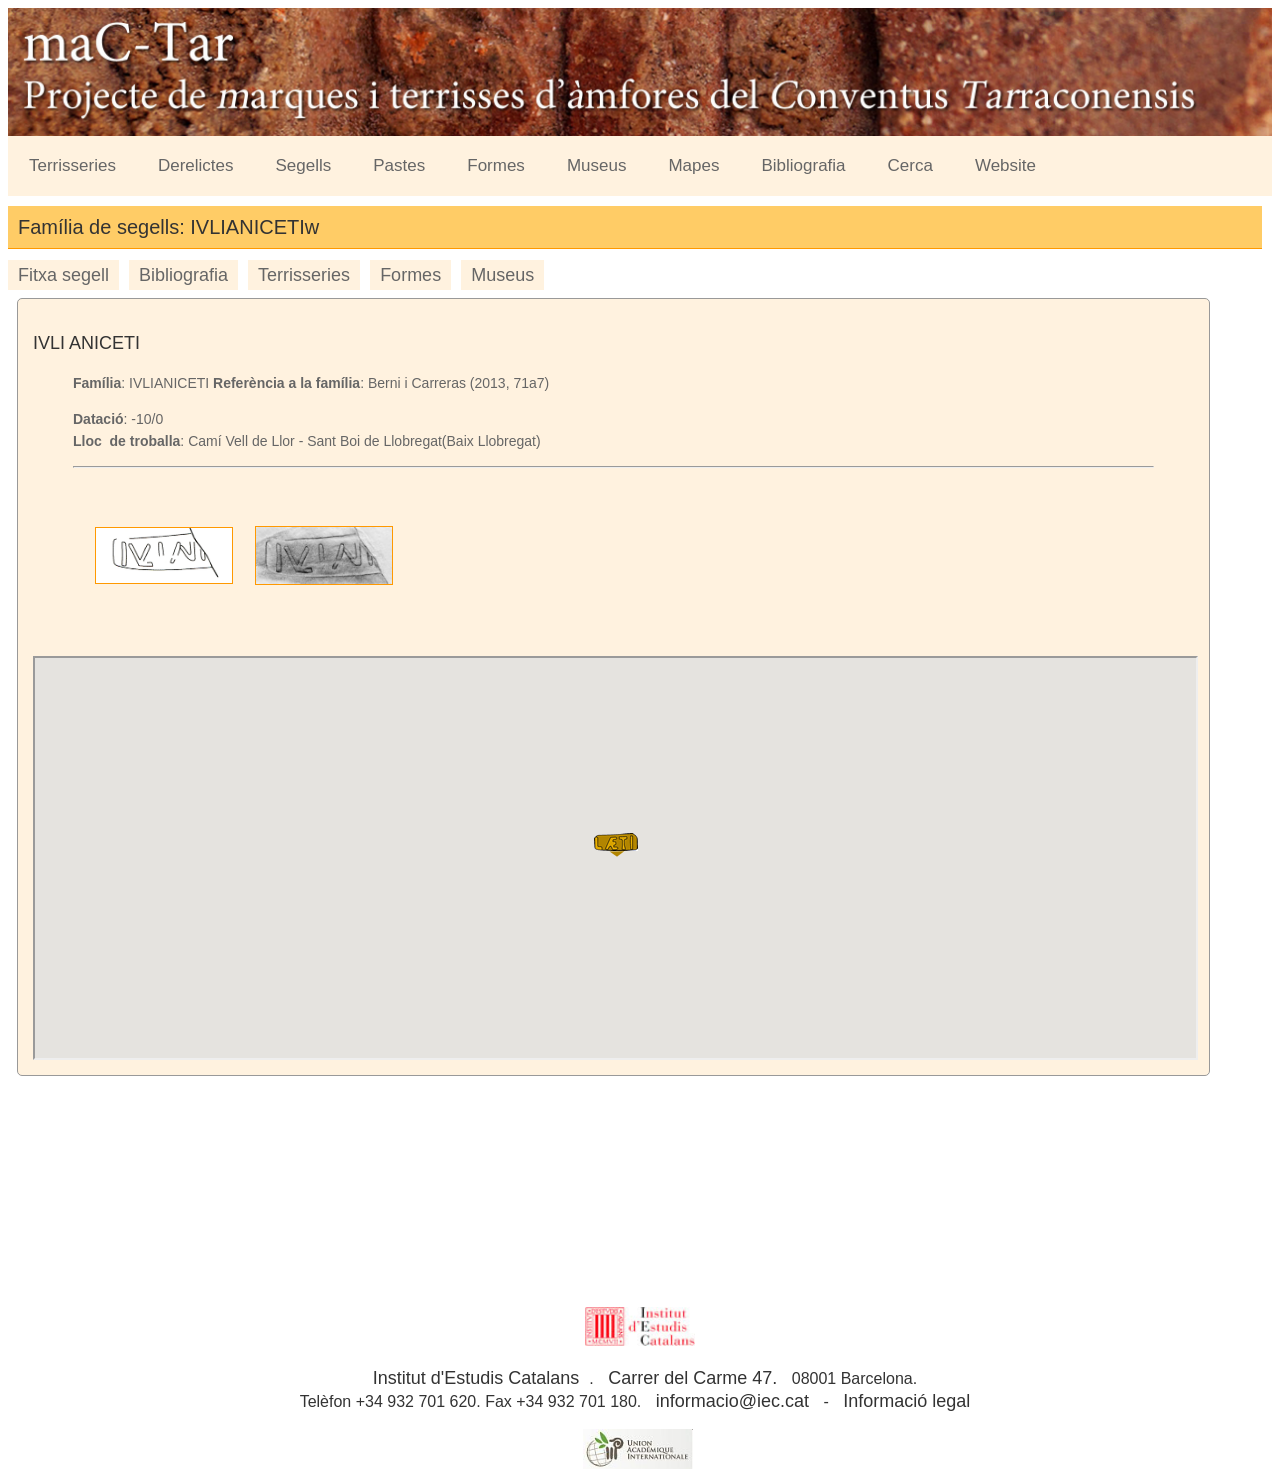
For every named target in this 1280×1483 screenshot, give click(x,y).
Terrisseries (72, 165)
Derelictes (196, 165)
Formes (496, 165)
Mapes (693, 165)
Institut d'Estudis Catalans (476, 1378)
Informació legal (906, 1401)
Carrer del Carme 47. (692, 1378)
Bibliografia (803, 165)
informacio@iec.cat (732, 1401)
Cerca (910, 165)
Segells (304, 165)
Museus (597, 165)
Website (1005, 165)
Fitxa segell (63, 275)
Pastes (399, 165)
